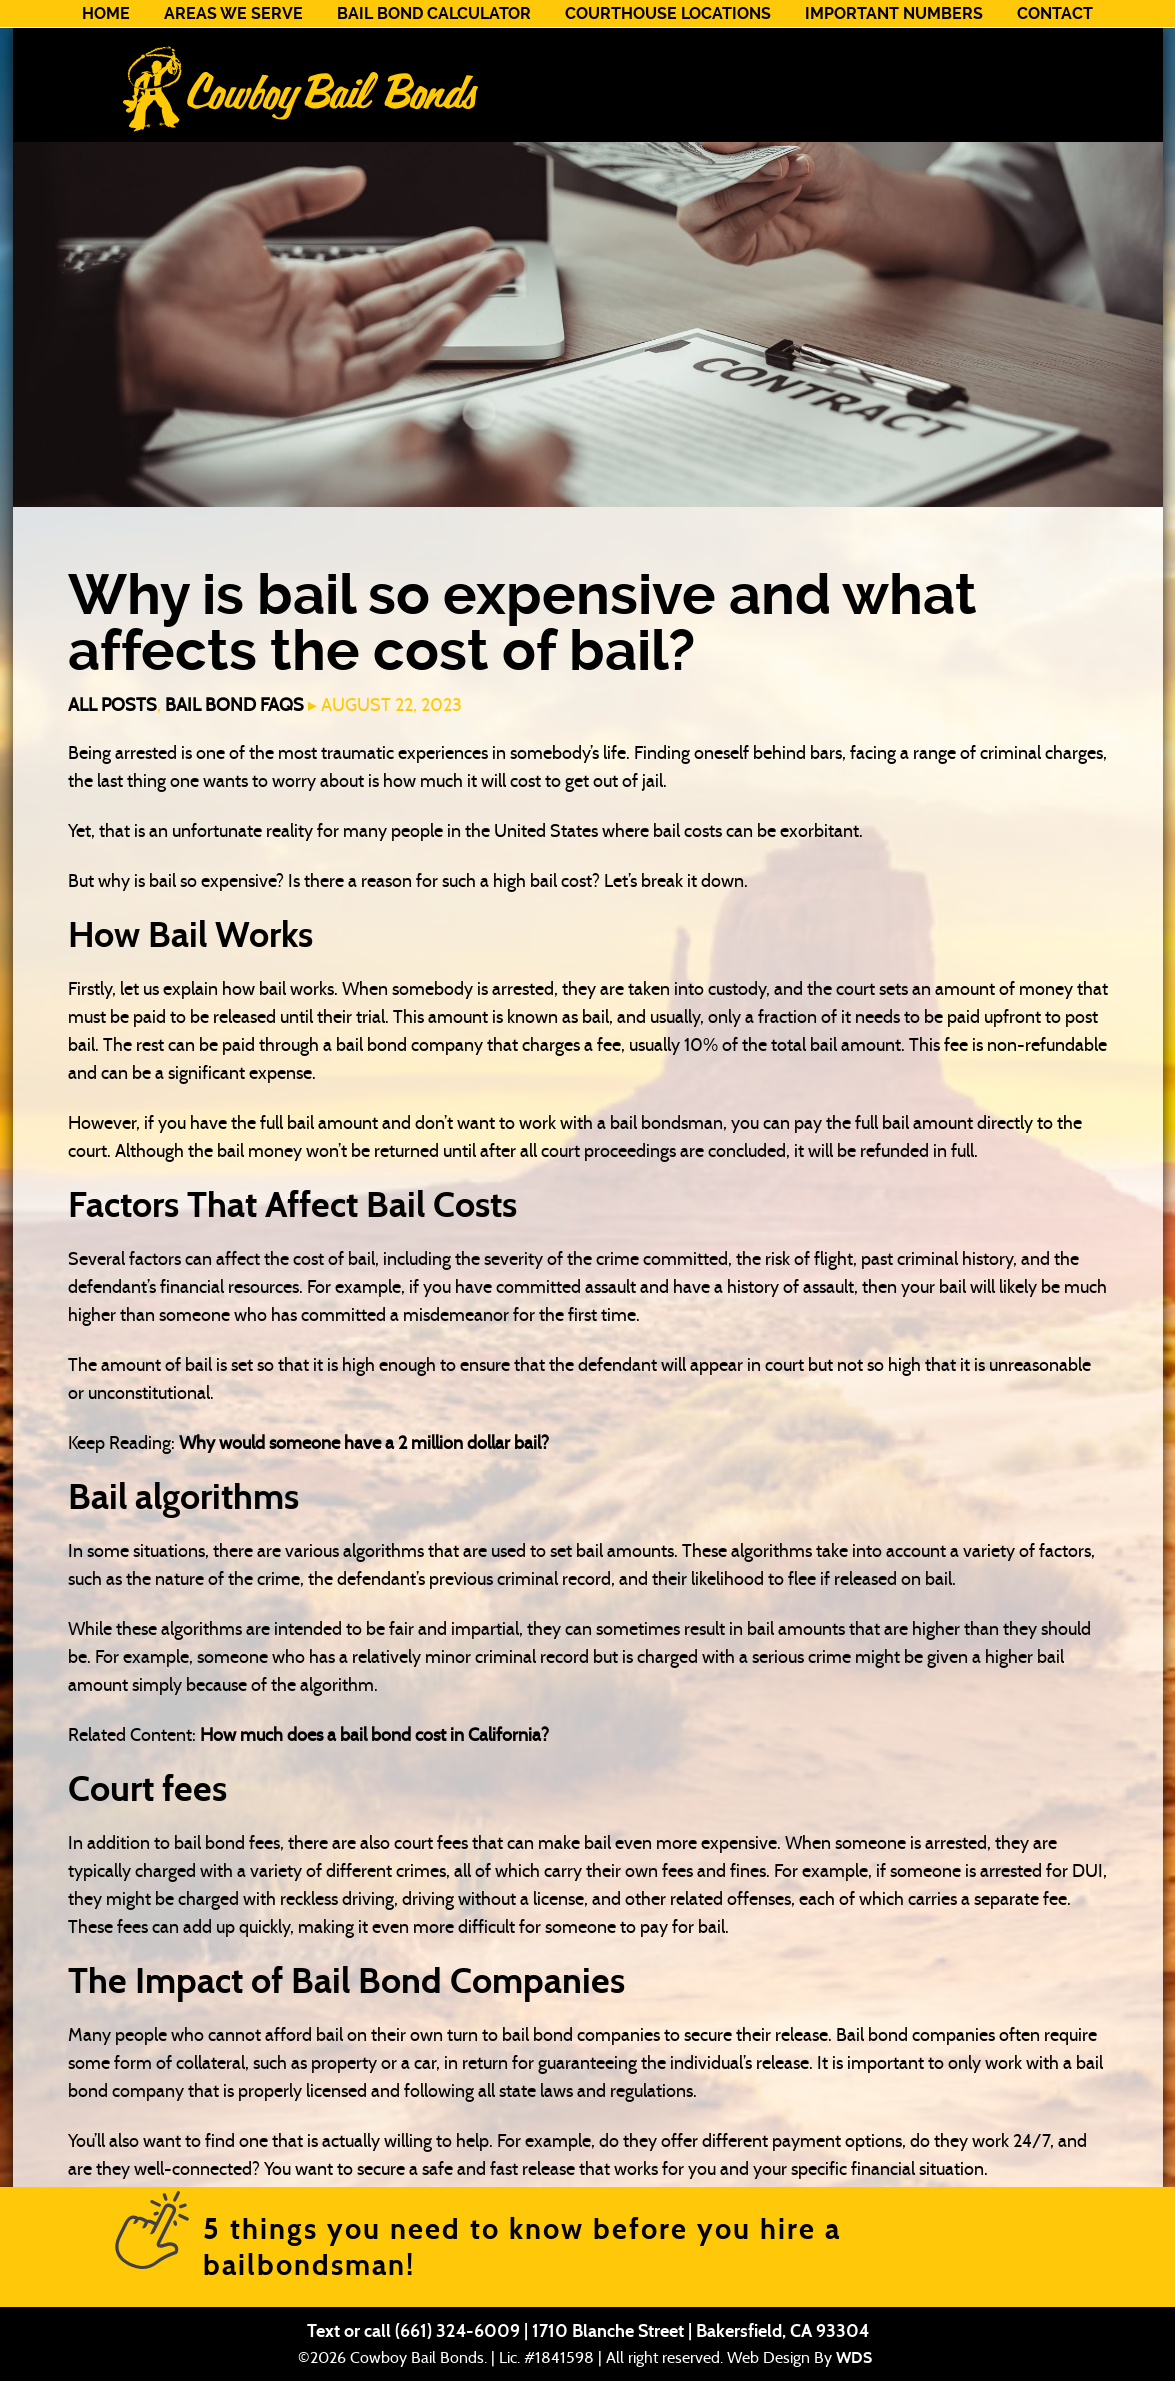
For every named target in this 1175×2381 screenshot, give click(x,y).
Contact (1055, 13)
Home (106, 13)
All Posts (112, 705)
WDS (854, 2357)
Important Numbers (894, 13)
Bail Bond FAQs (234, 705)
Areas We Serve (233, 13)
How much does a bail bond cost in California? (374, 1735)
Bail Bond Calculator (434, 13)
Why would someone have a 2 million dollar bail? (364, 1443)
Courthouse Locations (668, 13)
